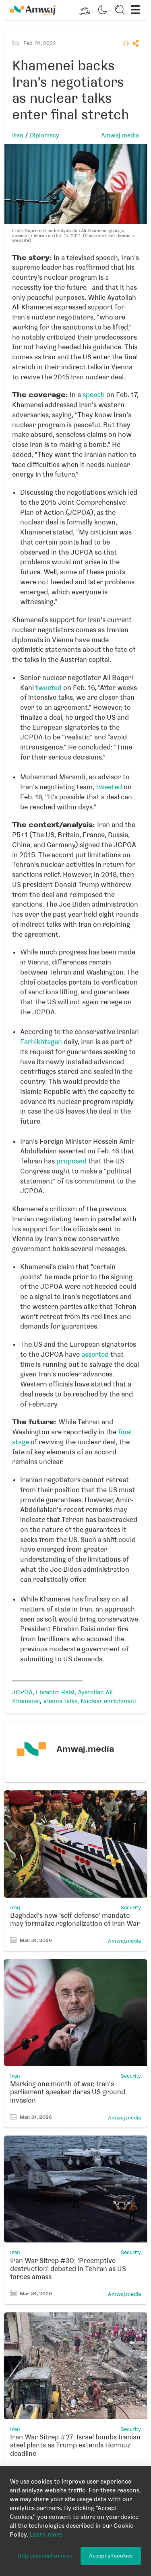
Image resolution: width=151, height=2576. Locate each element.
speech (94, 395)
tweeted (48, 688)
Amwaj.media (120, 135)
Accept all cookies (111, 2556)
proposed (71, 1161)
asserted (95, 1354)
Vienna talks (60, 1701)
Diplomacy (44, 135)
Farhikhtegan (41, 1042)
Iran (17, 135)
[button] (84, 10)
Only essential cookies (45, 2556)
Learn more (46, 2534)
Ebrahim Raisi (55, 1692)
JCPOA (22, 1692)
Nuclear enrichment (109, 1701)
